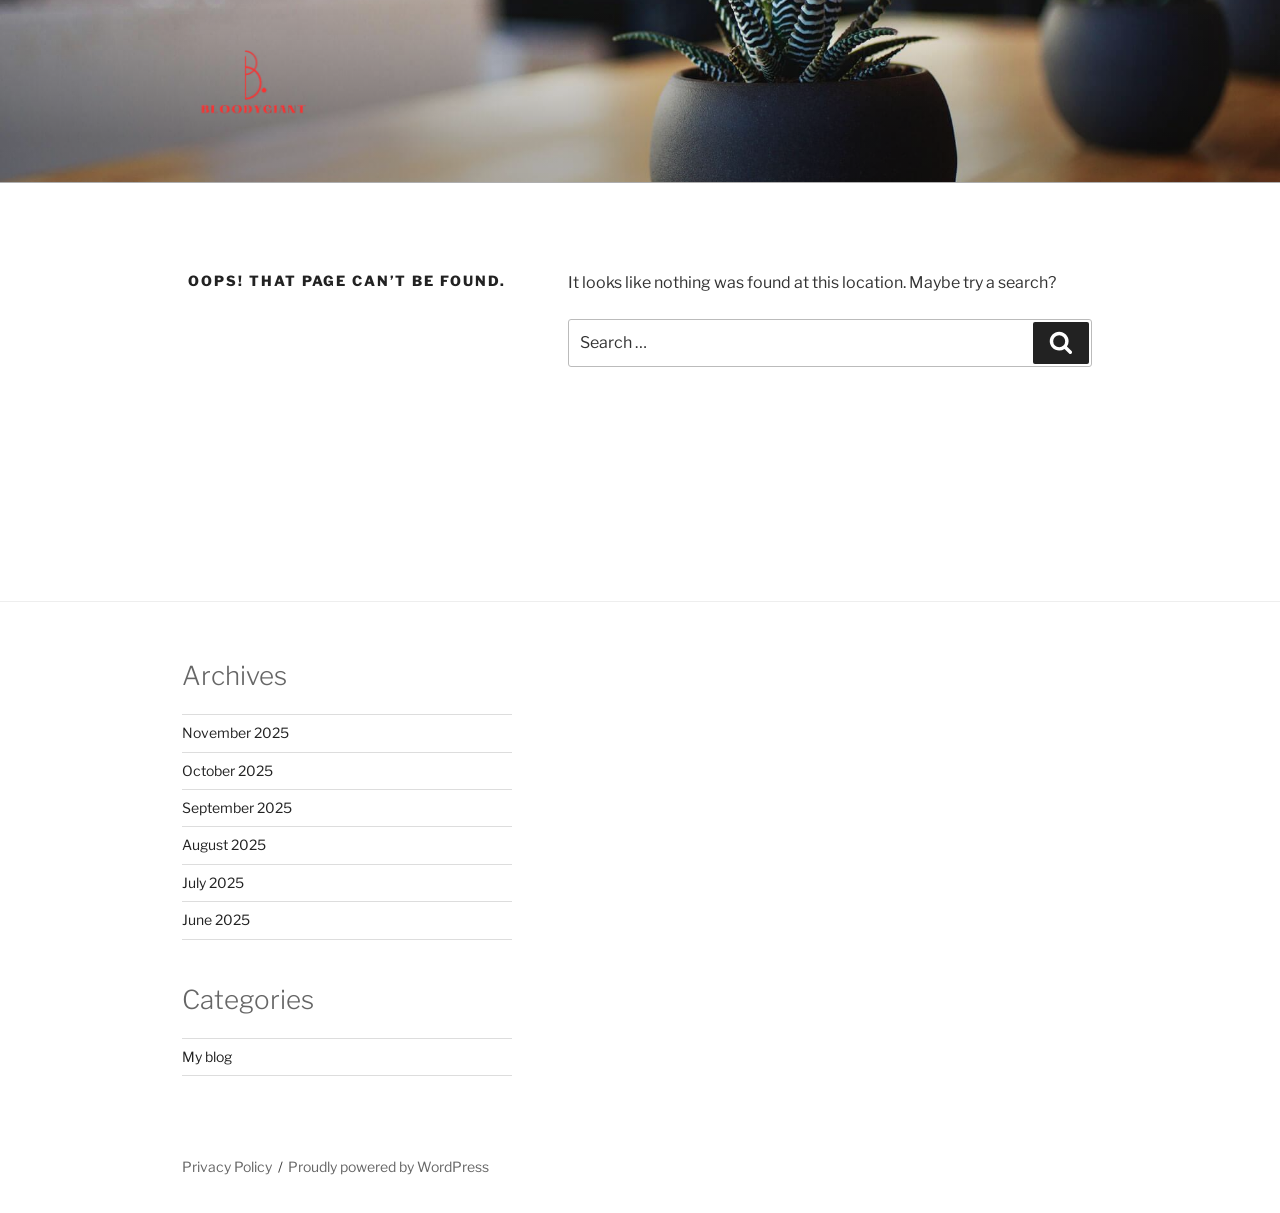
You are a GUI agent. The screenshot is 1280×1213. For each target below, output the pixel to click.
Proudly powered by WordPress (388, 1166)
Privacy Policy (227, 1166)
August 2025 (224, 844)
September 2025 (237, 807)
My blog (207, 1056)
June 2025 (216, 919)
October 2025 (227, 770)
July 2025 (213, 882)
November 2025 (235, 732)
